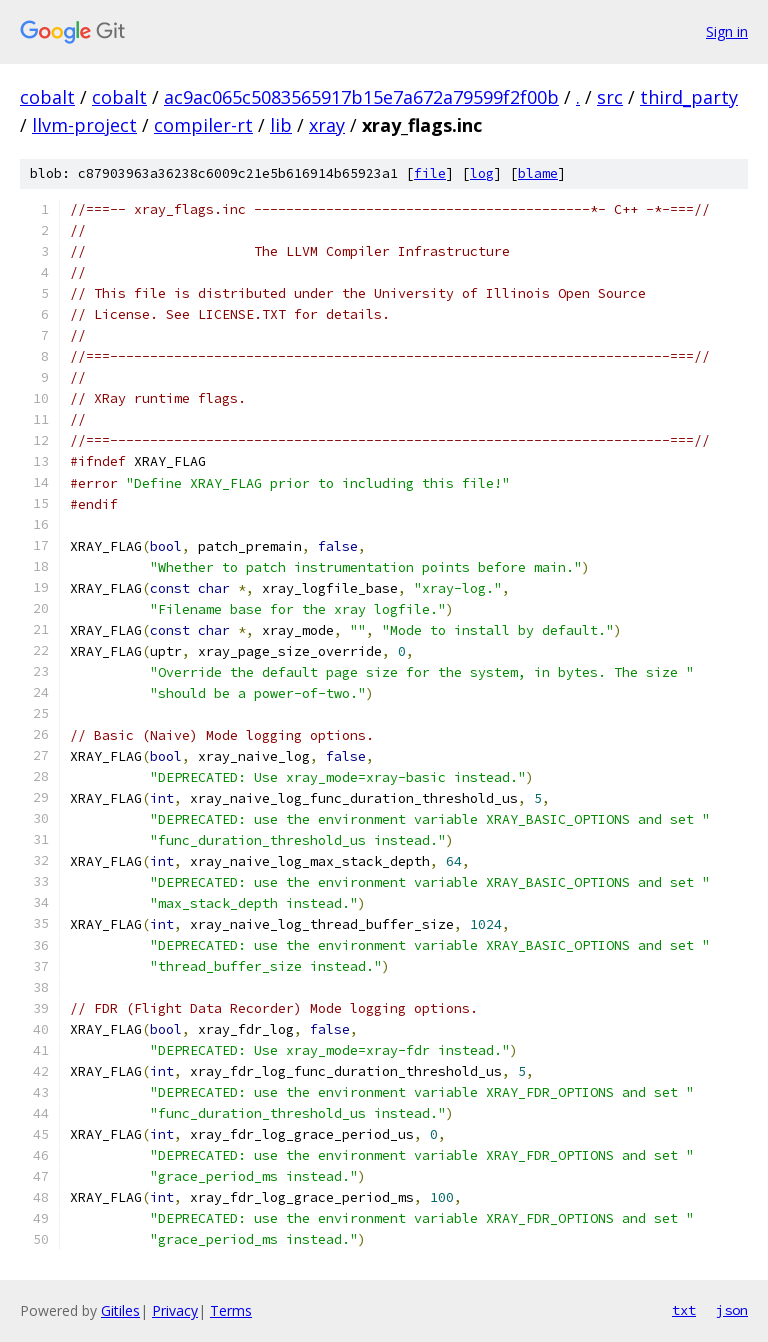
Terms (231, 1310)
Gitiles (120, 1310)
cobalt (47, 97)
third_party (689, 97)
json (732, 1310)
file (430, 173)
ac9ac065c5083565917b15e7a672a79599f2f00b (361, 97)
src (610, 97)
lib (281, 125)
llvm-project (84, 125)
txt (684, 1310)
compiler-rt (203, 125)
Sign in (727, 31)
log (482, 173)
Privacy (175, 1310)
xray (327, 125)
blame (538, 173)
